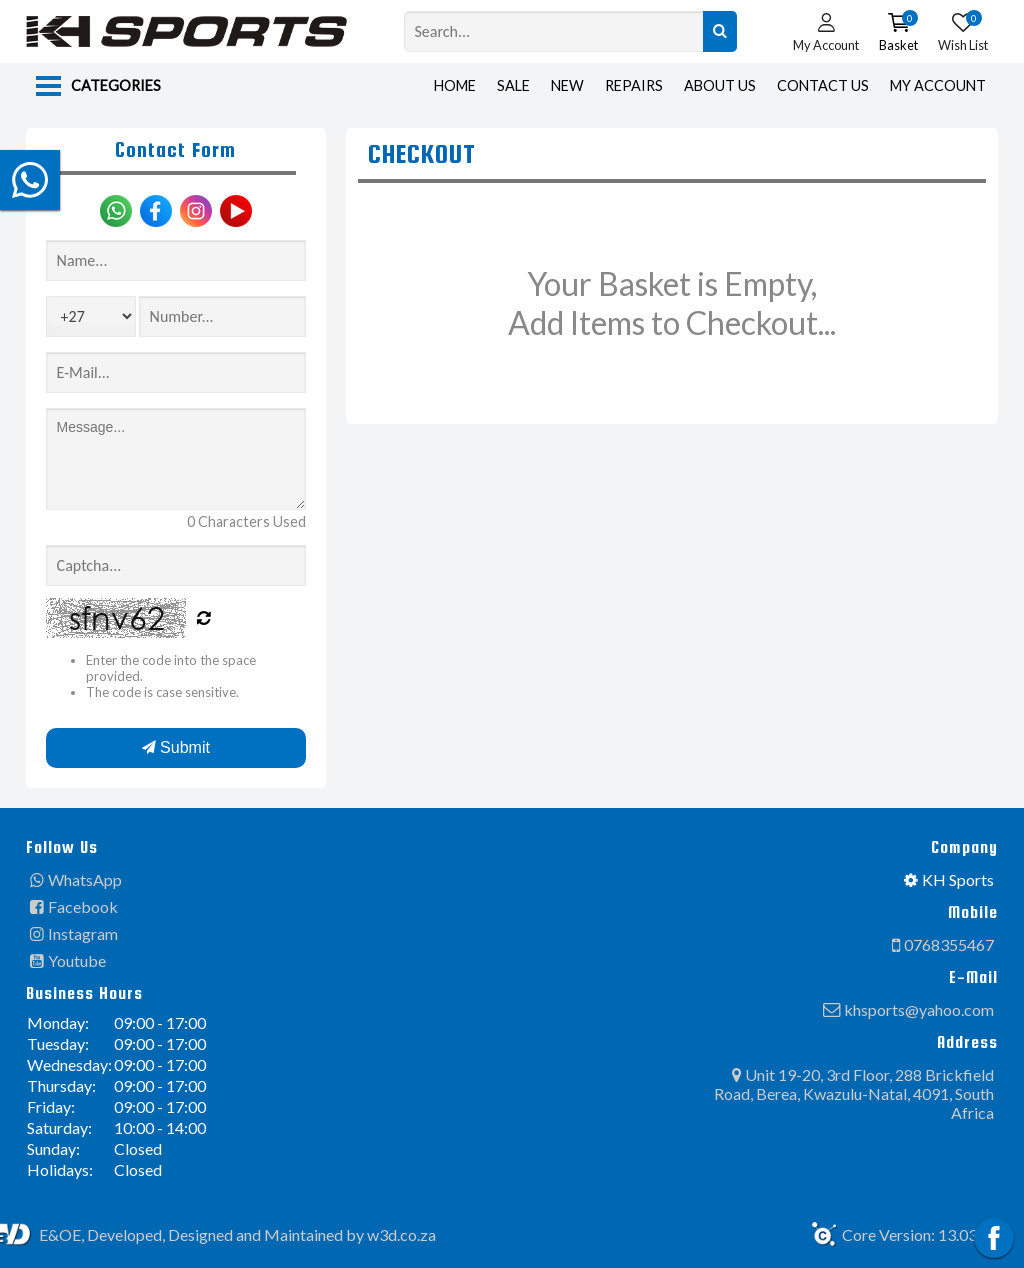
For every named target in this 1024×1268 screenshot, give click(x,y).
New (567, 85)
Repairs (634, 85)
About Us (720, 85)
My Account (938, 85)
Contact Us (823, 85)
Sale (513, 85)
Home (455, 85)
